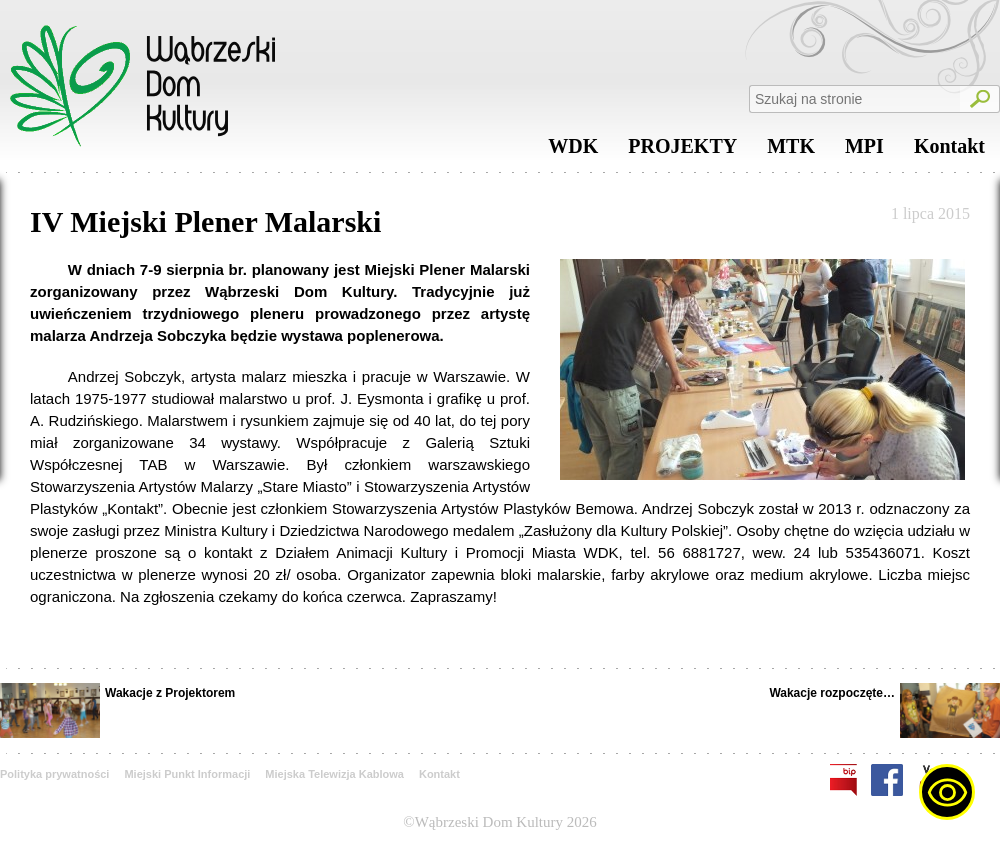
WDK (573, 151)
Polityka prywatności (54, 774)
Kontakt (949, 151)
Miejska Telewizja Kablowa (334, 774)
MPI (864, 151)
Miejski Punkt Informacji (187, 774)
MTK (791, 151)
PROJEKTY (682, 151)
